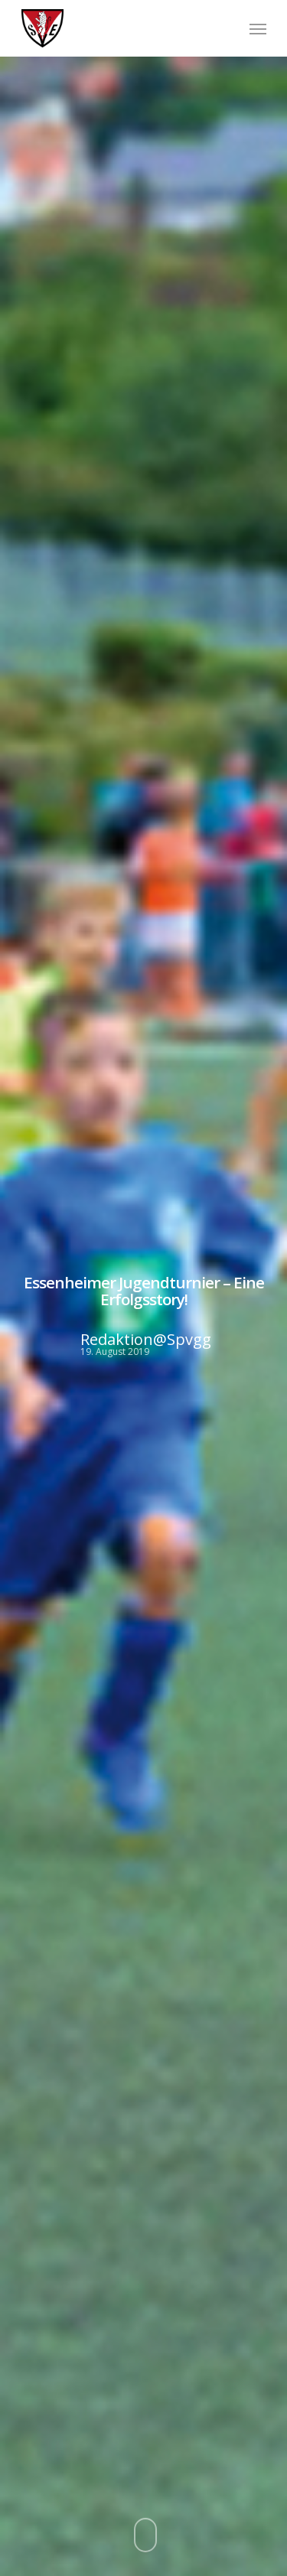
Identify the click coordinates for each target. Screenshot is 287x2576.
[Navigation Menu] (257, 28)
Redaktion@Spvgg (145, 1340)
